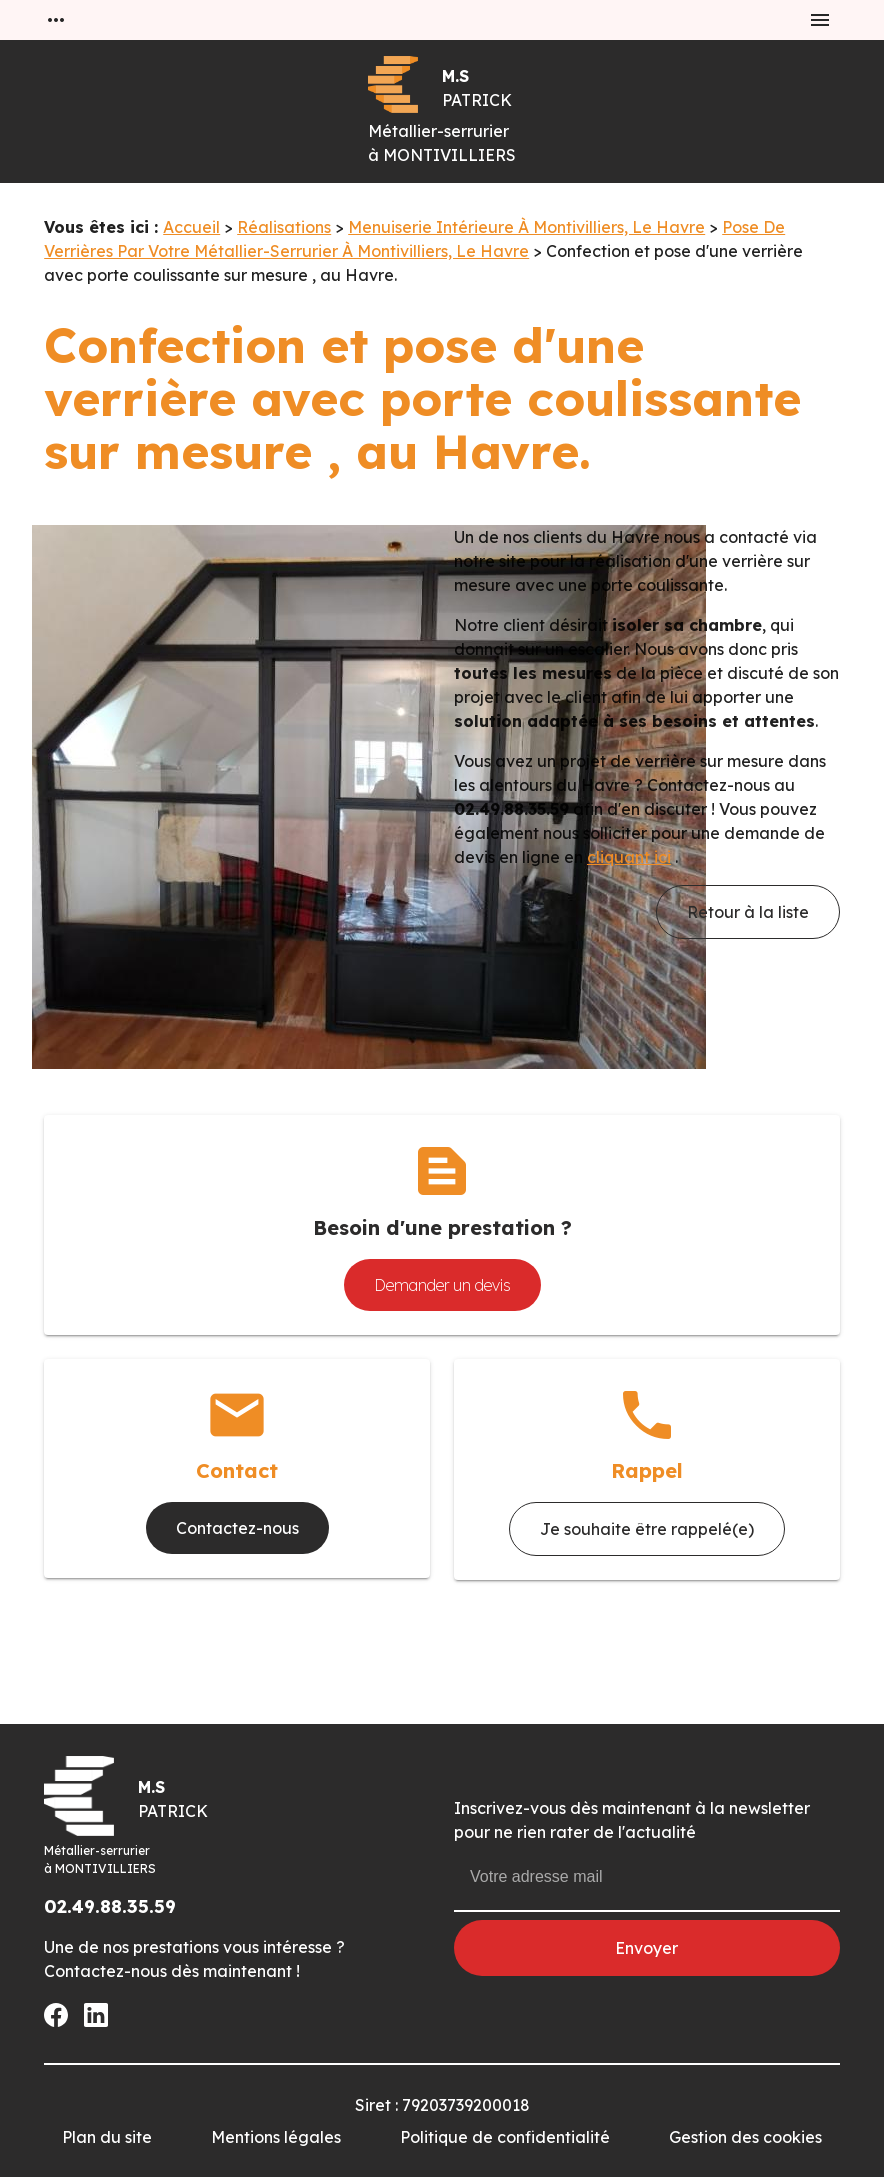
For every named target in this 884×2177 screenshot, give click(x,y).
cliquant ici (629, 857)
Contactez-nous (237, 1528)
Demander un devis (442, 1285)
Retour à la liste (748, 912)
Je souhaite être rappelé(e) (647, 1529)
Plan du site (107, 2137)
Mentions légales (276, 2137)
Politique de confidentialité (505, 2137)
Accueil (191, 227)
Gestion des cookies (745, 2137)
